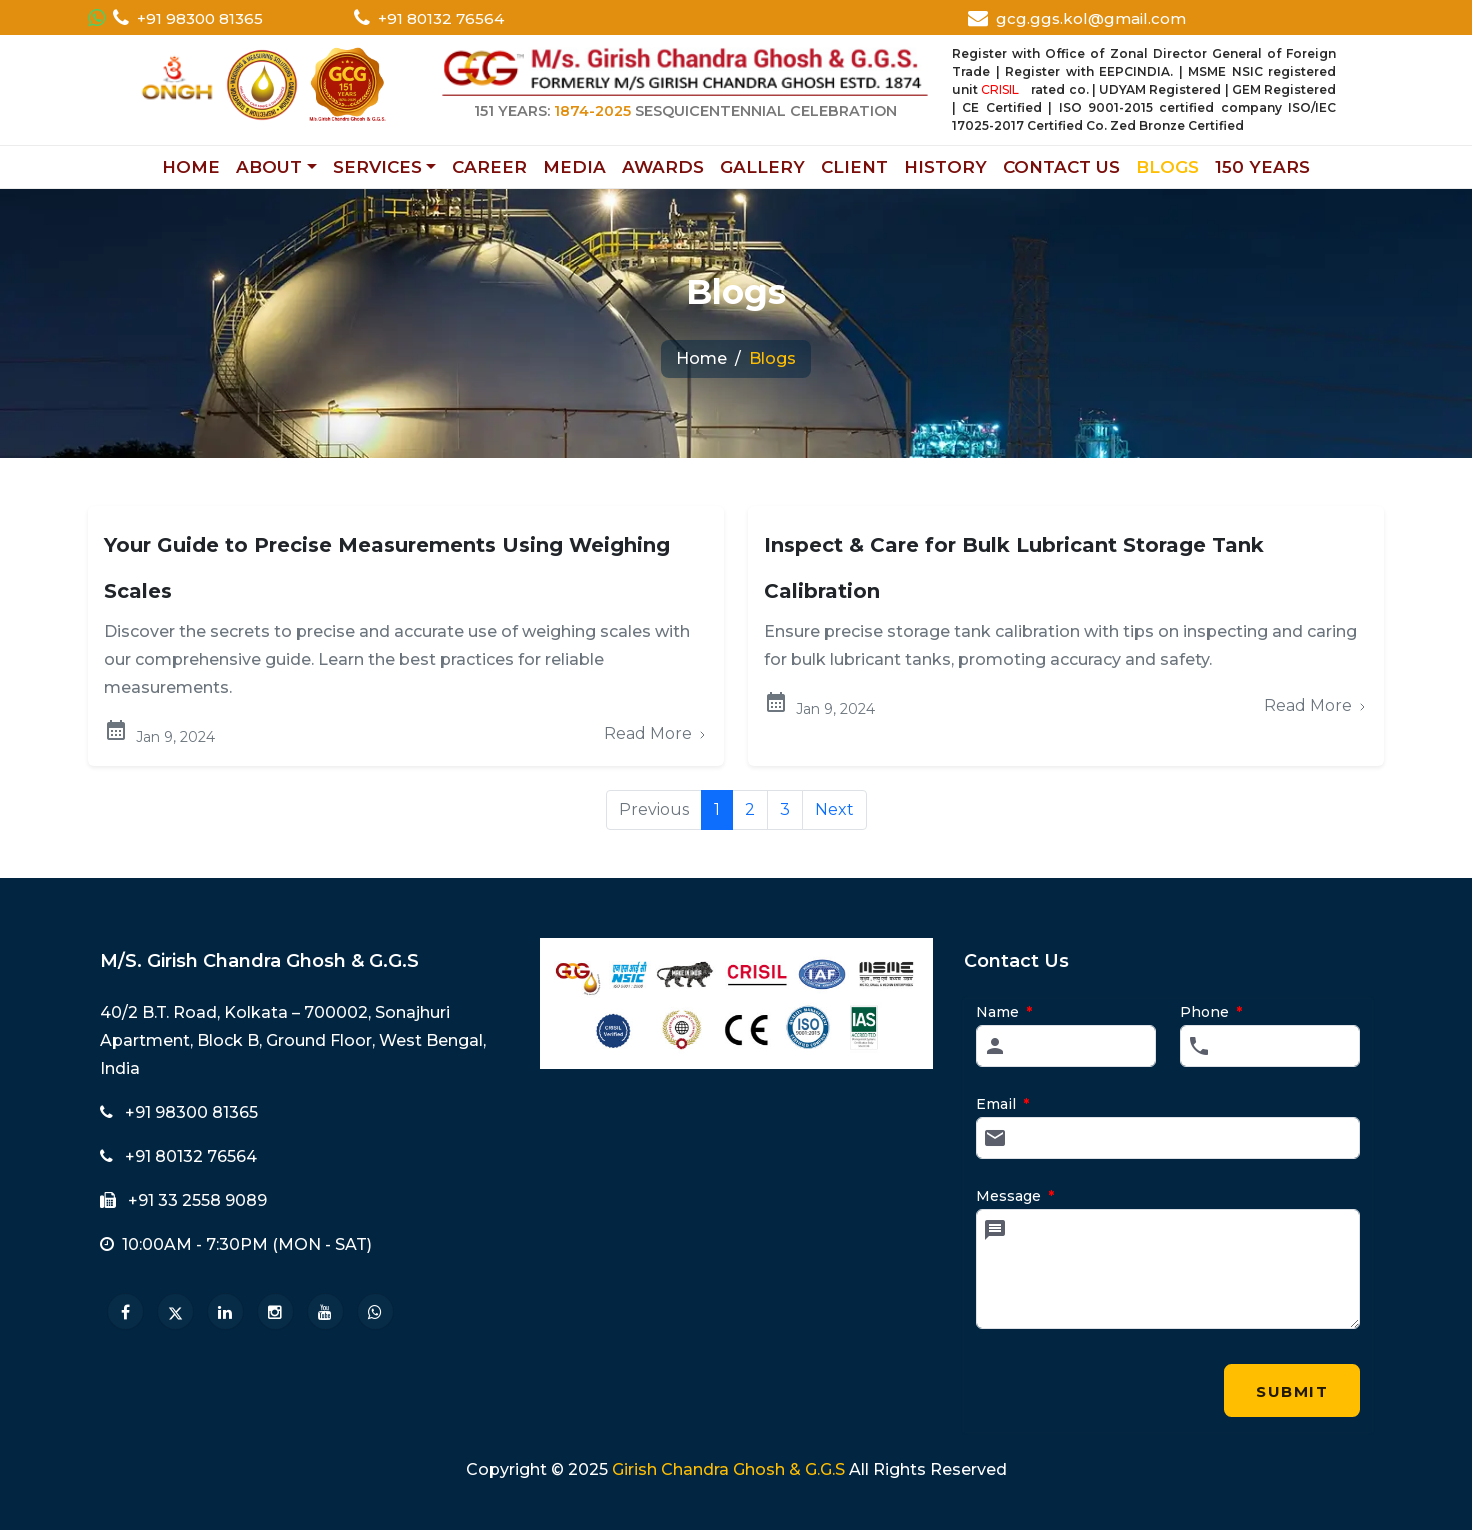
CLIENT (854, 167)
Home (701, 358)
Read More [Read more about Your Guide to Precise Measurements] (656, 733)
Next (834, 809)
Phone (1211, 1012)
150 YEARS (1262, 167)
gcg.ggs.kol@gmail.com (1091, 18)
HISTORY (945, 167)
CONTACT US (1061, 167)
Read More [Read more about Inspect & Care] (1316, 705)
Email (1002, 1104)
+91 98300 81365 (200, 18)
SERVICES (377, 167)
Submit (1293, 1399)
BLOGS (1167, 167)
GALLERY (762, 167)
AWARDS (663, 167)
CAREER (489, 167)
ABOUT (269, 167)
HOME (191, 167)
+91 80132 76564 (441, 18)
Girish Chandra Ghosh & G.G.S (728, 1469)
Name (1004, 1012)
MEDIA (574, 167)
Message (1015, 1196)
